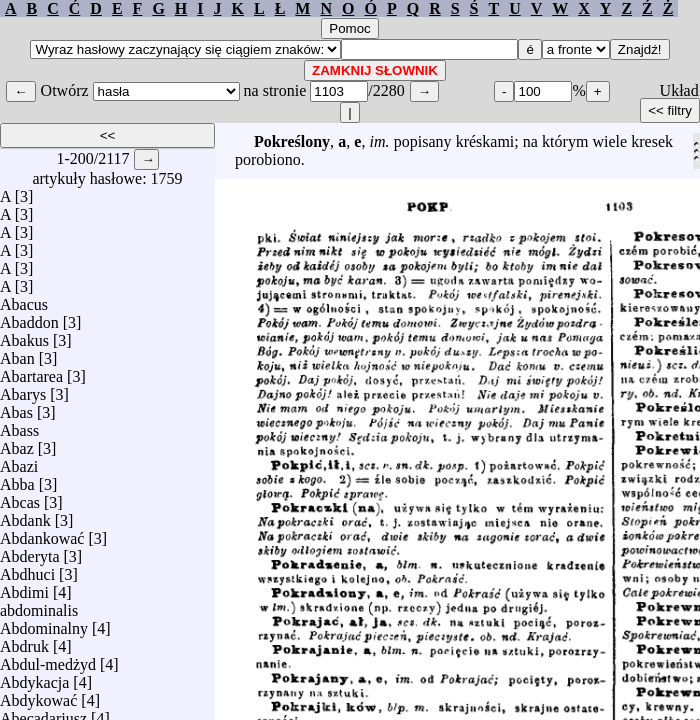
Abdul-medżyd (48, 659)
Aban (17, 353)
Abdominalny (44, 623)
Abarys (23, 389)
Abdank (25, 515)
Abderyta (30, 551)
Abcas (20, 497)
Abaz (17, 443)
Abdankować (42, 533)
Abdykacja (34, 677)
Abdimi (24, 587)
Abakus (24, 335)
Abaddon (29, 317)
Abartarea (31, 371)
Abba (17, 479)
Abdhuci (27, 569)
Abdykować (38, 695)
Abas (16, 407)
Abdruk (24, 641)
